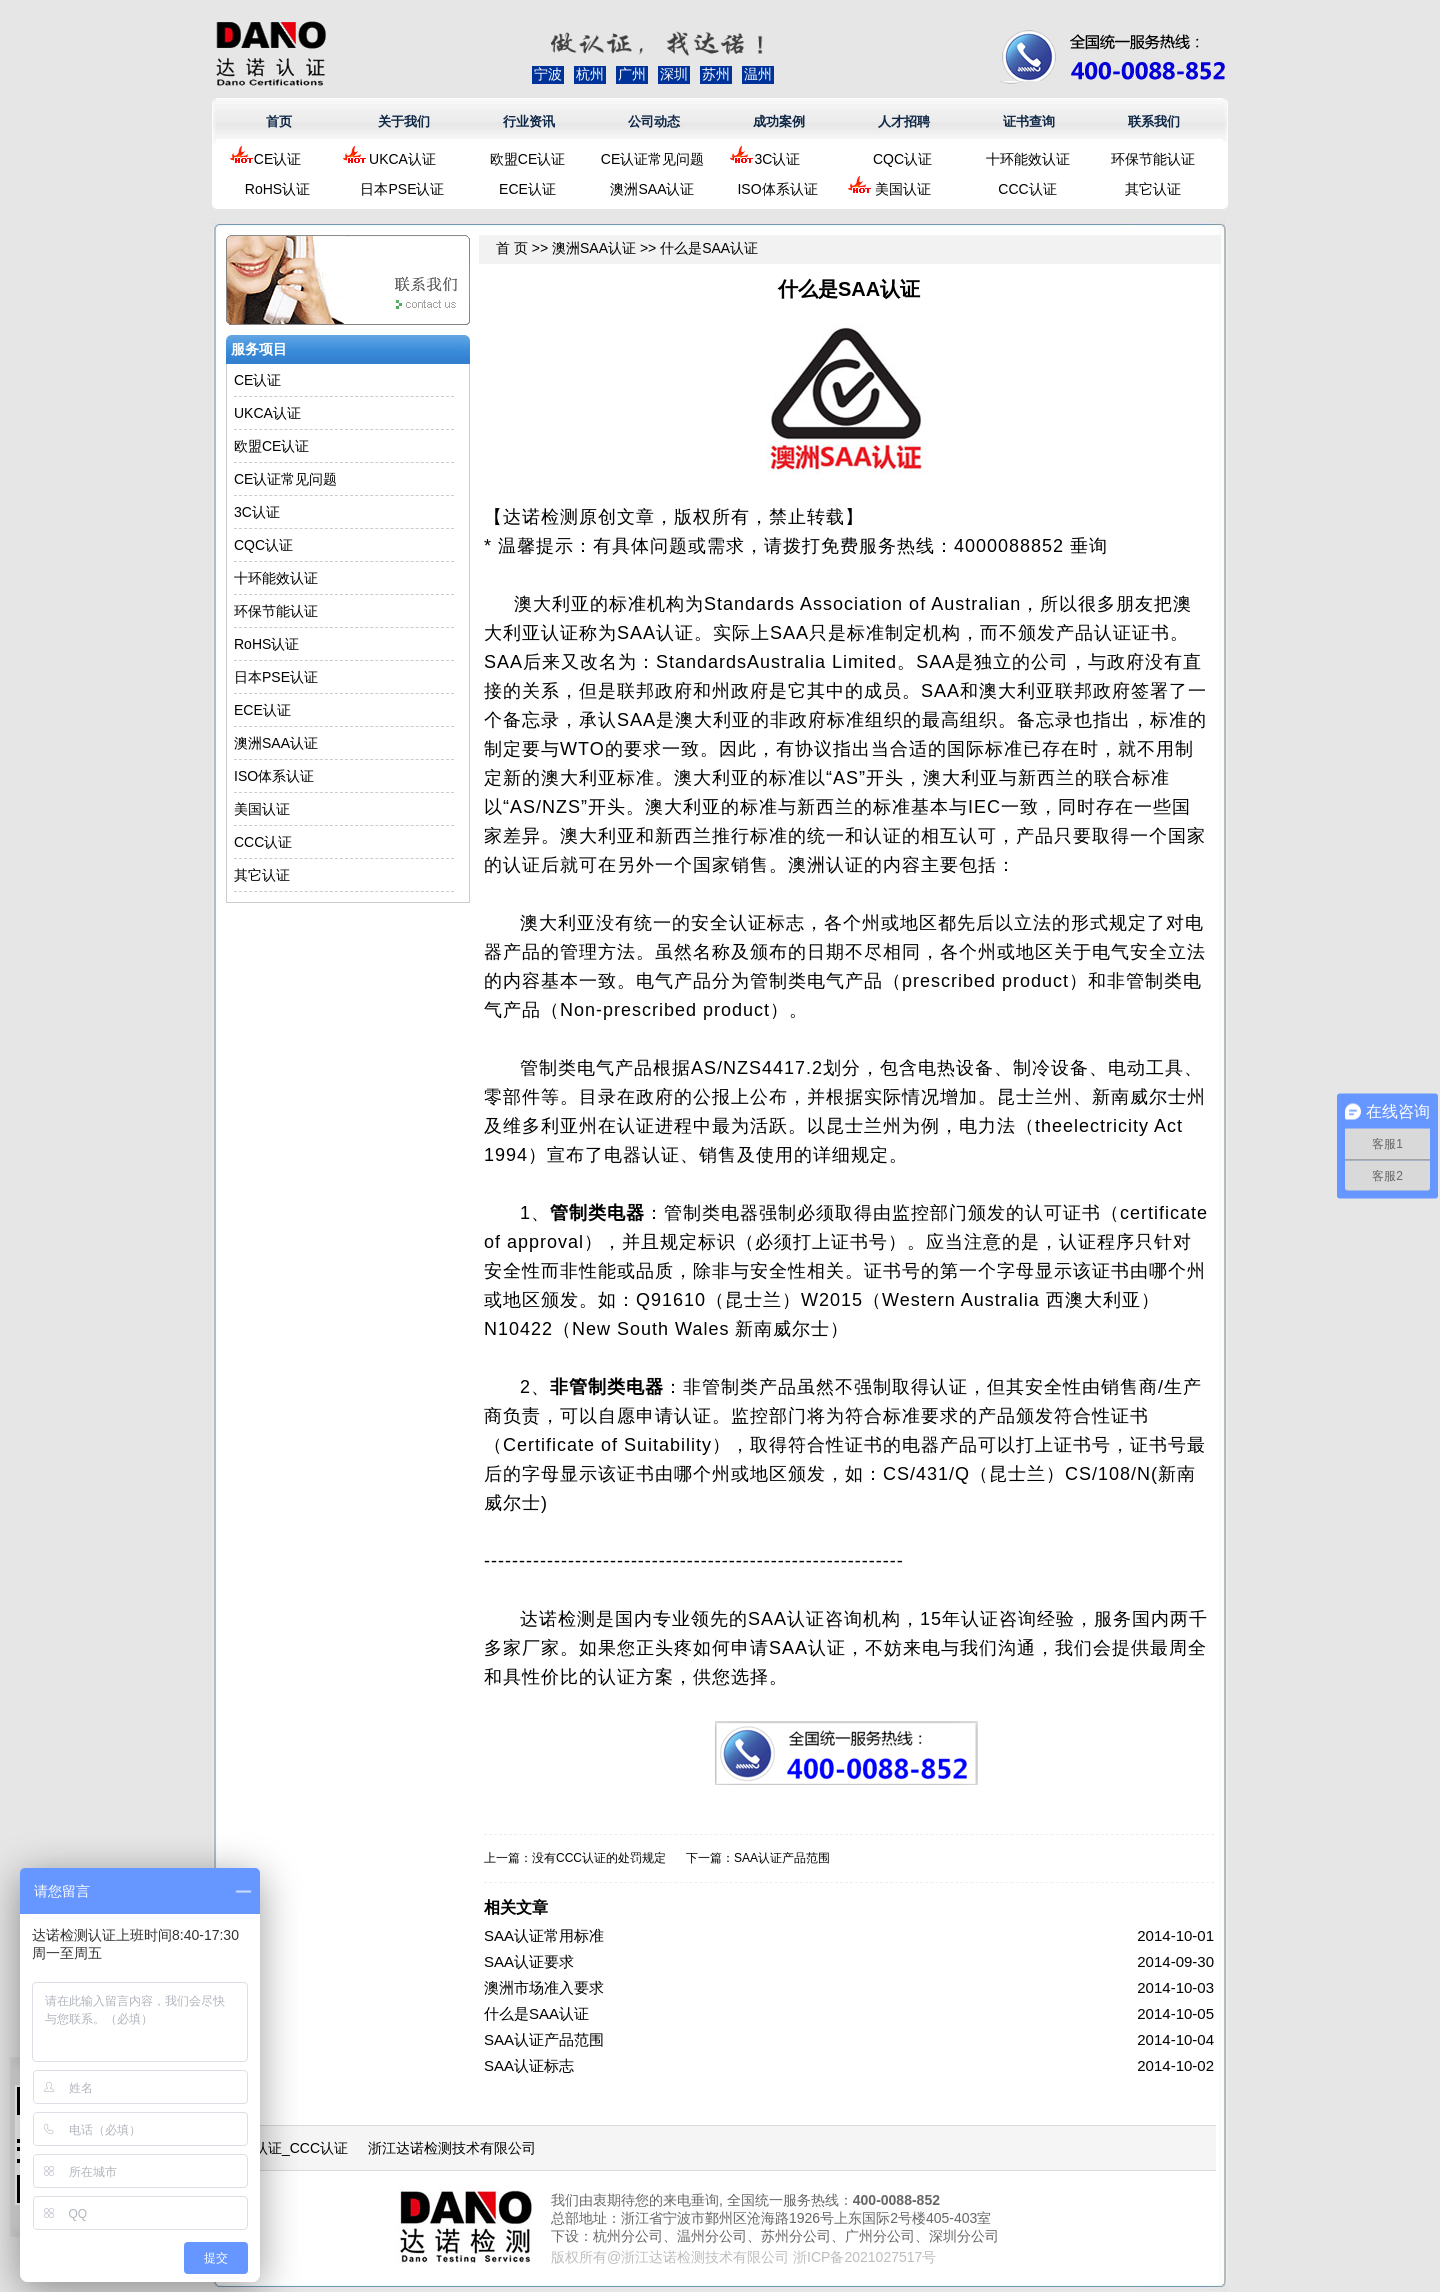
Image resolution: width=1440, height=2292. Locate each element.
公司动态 (654, 121)
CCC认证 (1027, 189)
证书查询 (1029, 121)
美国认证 (903, 189)
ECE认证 (527, 189)
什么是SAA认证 (536, 2013)
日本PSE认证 (402, 189)
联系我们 (1154, 121)
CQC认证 (902, 159)
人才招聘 (904, 121)
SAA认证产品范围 (782, 1858)
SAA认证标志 (529, 2065)
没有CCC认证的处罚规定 (599, 1858)
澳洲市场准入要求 (544, 1987)
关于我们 (404, 121)
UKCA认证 (402, 159)
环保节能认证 (1153, 159)
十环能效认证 (1028, 159)
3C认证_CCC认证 (292, 2148)
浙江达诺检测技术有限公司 (452, 2148)
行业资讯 (529, 121)
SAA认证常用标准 (544, 1935)
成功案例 (779, 121)
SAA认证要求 (529, 1961)
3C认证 (778, 159)
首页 (279, 121)
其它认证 (1153, 189)
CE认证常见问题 (652, 159)
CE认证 (277, 159)
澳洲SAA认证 (652, 189)
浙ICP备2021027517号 (864, 2257)
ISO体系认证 (777, 189)
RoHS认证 (277, 189)
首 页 (512, 248)
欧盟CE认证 (527, 159)
